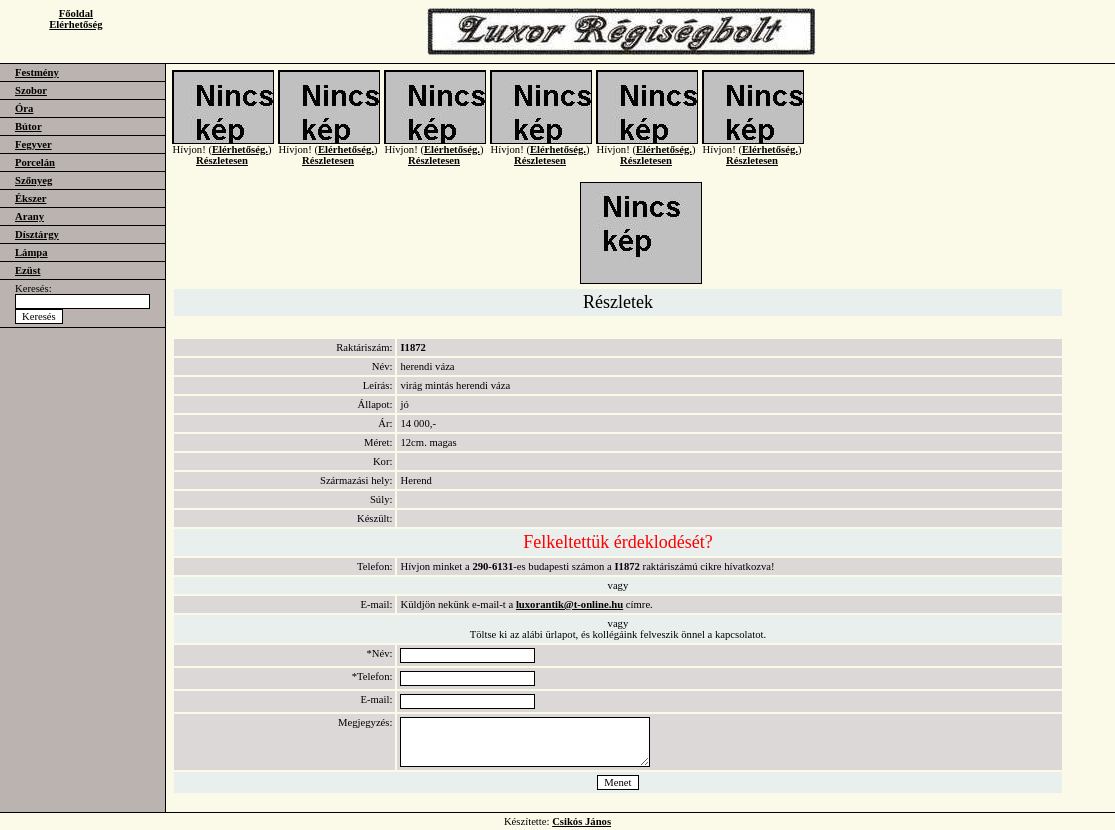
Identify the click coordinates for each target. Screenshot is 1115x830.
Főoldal (76, 13)
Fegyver (33, 144)
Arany (29, 216)
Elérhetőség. (240, 161)
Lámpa (31, 252)
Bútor (28, 126)
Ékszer (30, 198)
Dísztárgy (37, 234)
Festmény (37, 72)
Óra (24, 108)
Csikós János (581, 821)
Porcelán (35, 162)
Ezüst (27, 270)
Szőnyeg (33, 180)
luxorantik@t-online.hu (569, 604)
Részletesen (222, 172)
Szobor (31, 90)
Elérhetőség (75, 24)
